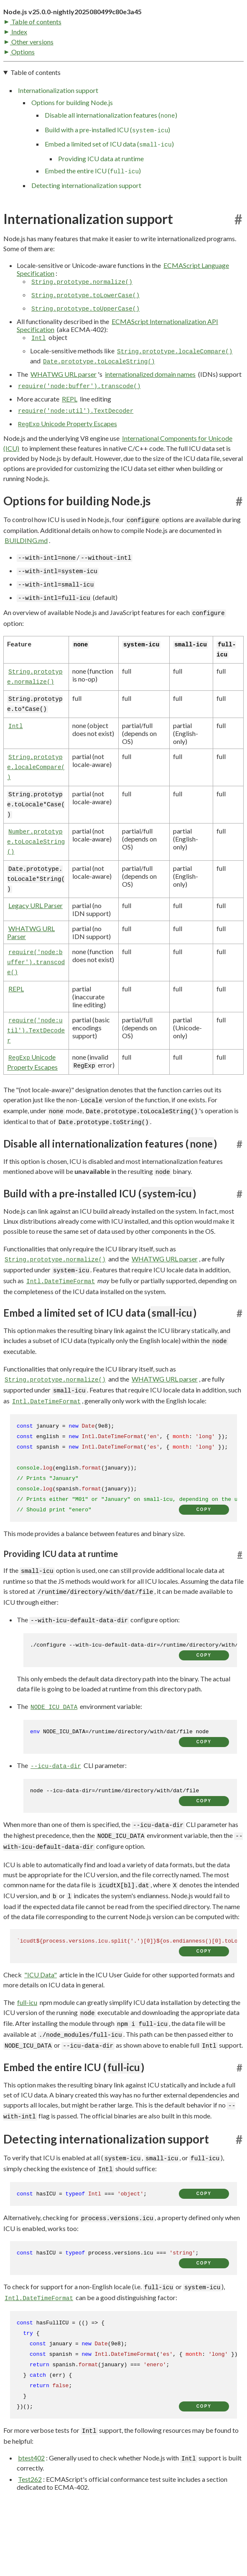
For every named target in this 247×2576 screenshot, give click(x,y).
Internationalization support (58, 150)
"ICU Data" (40, 2034)
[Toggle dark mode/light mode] (236, 36)
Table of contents (33, 78)
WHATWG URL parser (64, 433)
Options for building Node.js (72, 162)
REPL (69, 458)
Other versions (29, 99)
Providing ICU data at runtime (101, 218)
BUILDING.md (26, 600)
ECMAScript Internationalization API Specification (117, 385)
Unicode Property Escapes (67, 483)
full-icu (27, 2062)
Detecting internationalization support (86, 245)
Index (16, 89)
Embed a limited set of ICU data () (109, 204)
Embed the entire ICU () (93, 230)
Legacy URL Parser (35, 965)
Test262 (30, 2539)
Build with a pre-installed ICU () (107, 189)
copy (203, 1569)
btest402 (31, 2517)
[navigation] (123, 188)
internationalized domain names (150, 433)
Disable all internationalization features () (111, 174)
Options (20, 109)
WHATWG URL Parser (31, 992)
